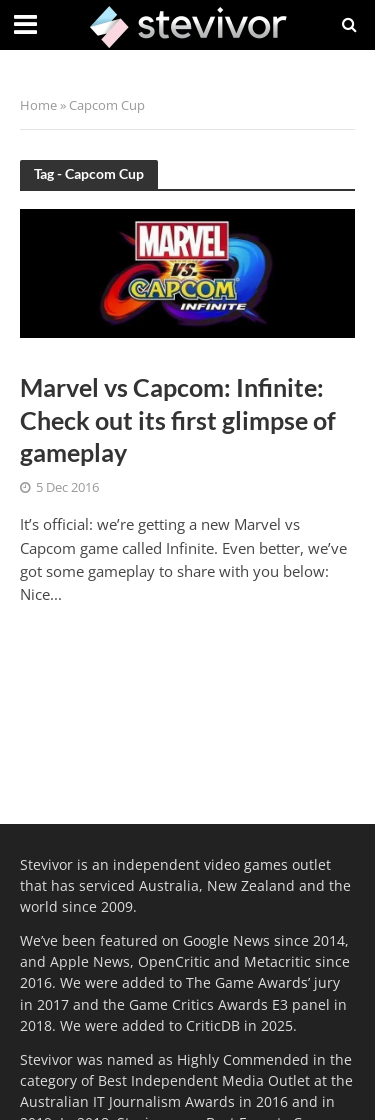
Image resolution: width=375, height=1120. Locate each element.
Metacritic (277, 961)
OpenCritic (174, 961)
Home (38, 105)
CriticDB (213, 1025)
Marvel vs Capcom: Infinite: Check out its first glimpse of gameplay (178, 419)
